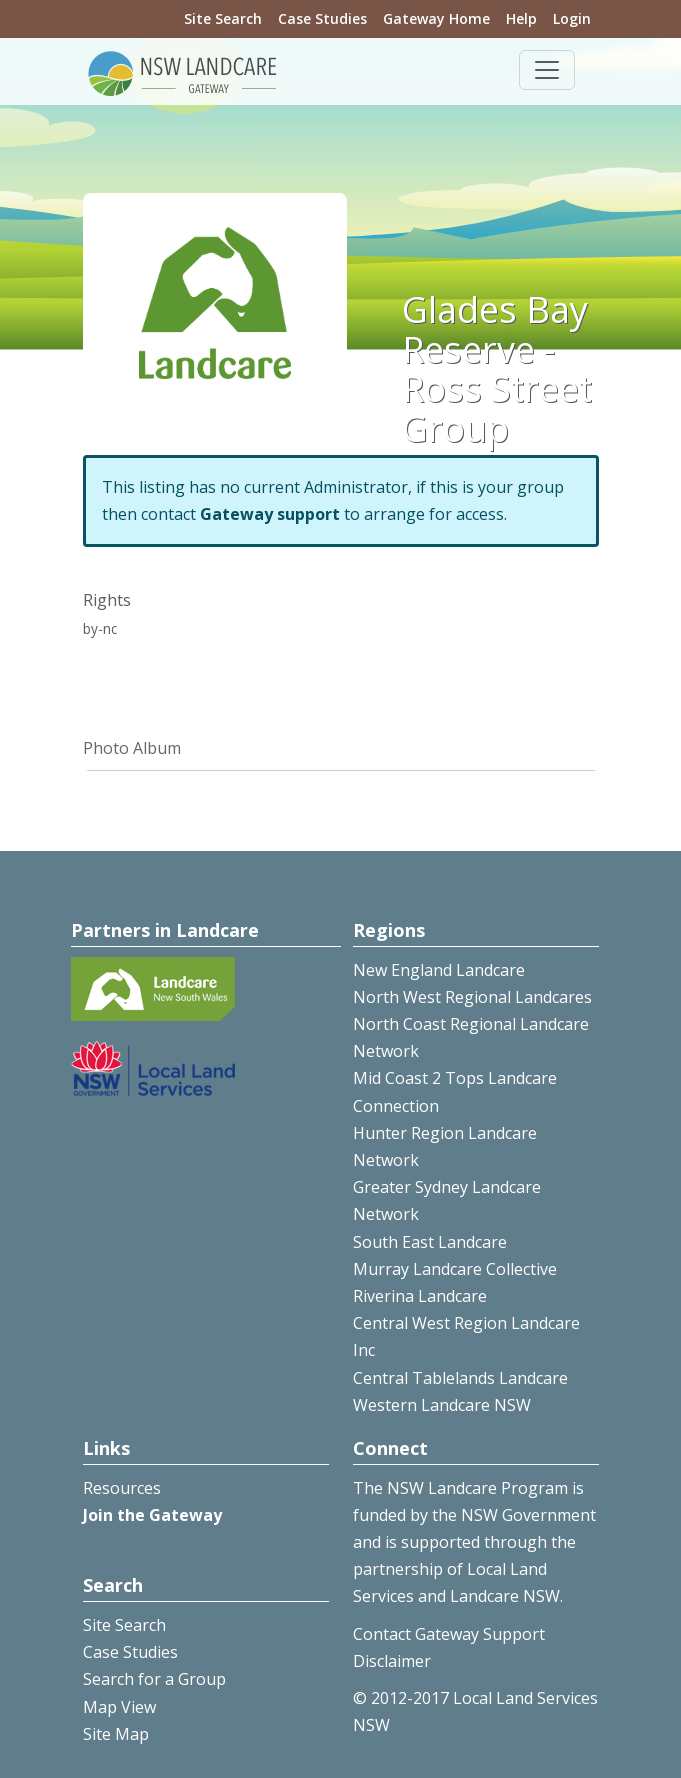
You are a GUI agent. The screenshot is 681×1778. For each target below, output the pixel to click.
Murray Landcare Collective (455, 1269)
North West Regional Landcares (472, 997)
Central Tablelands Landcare (460, 1378)
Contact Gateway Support (449, 1634)
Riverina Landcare (420, 1296)
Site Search (223, 18)
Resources (122, 1488)
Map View (119, 1707)
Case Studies (322, 18)
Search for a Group (154, 1679)
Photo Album (132, 748)
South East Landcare (430, 1242)
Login (572, 18)
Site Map (116, 1734)
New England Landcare (439, 970)
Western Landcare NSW (442, 1405)
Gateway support (270, 514)
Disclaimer (392, 1661)
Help (521, 18)
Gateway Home (436, 18)
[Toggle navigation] (547, 70)
